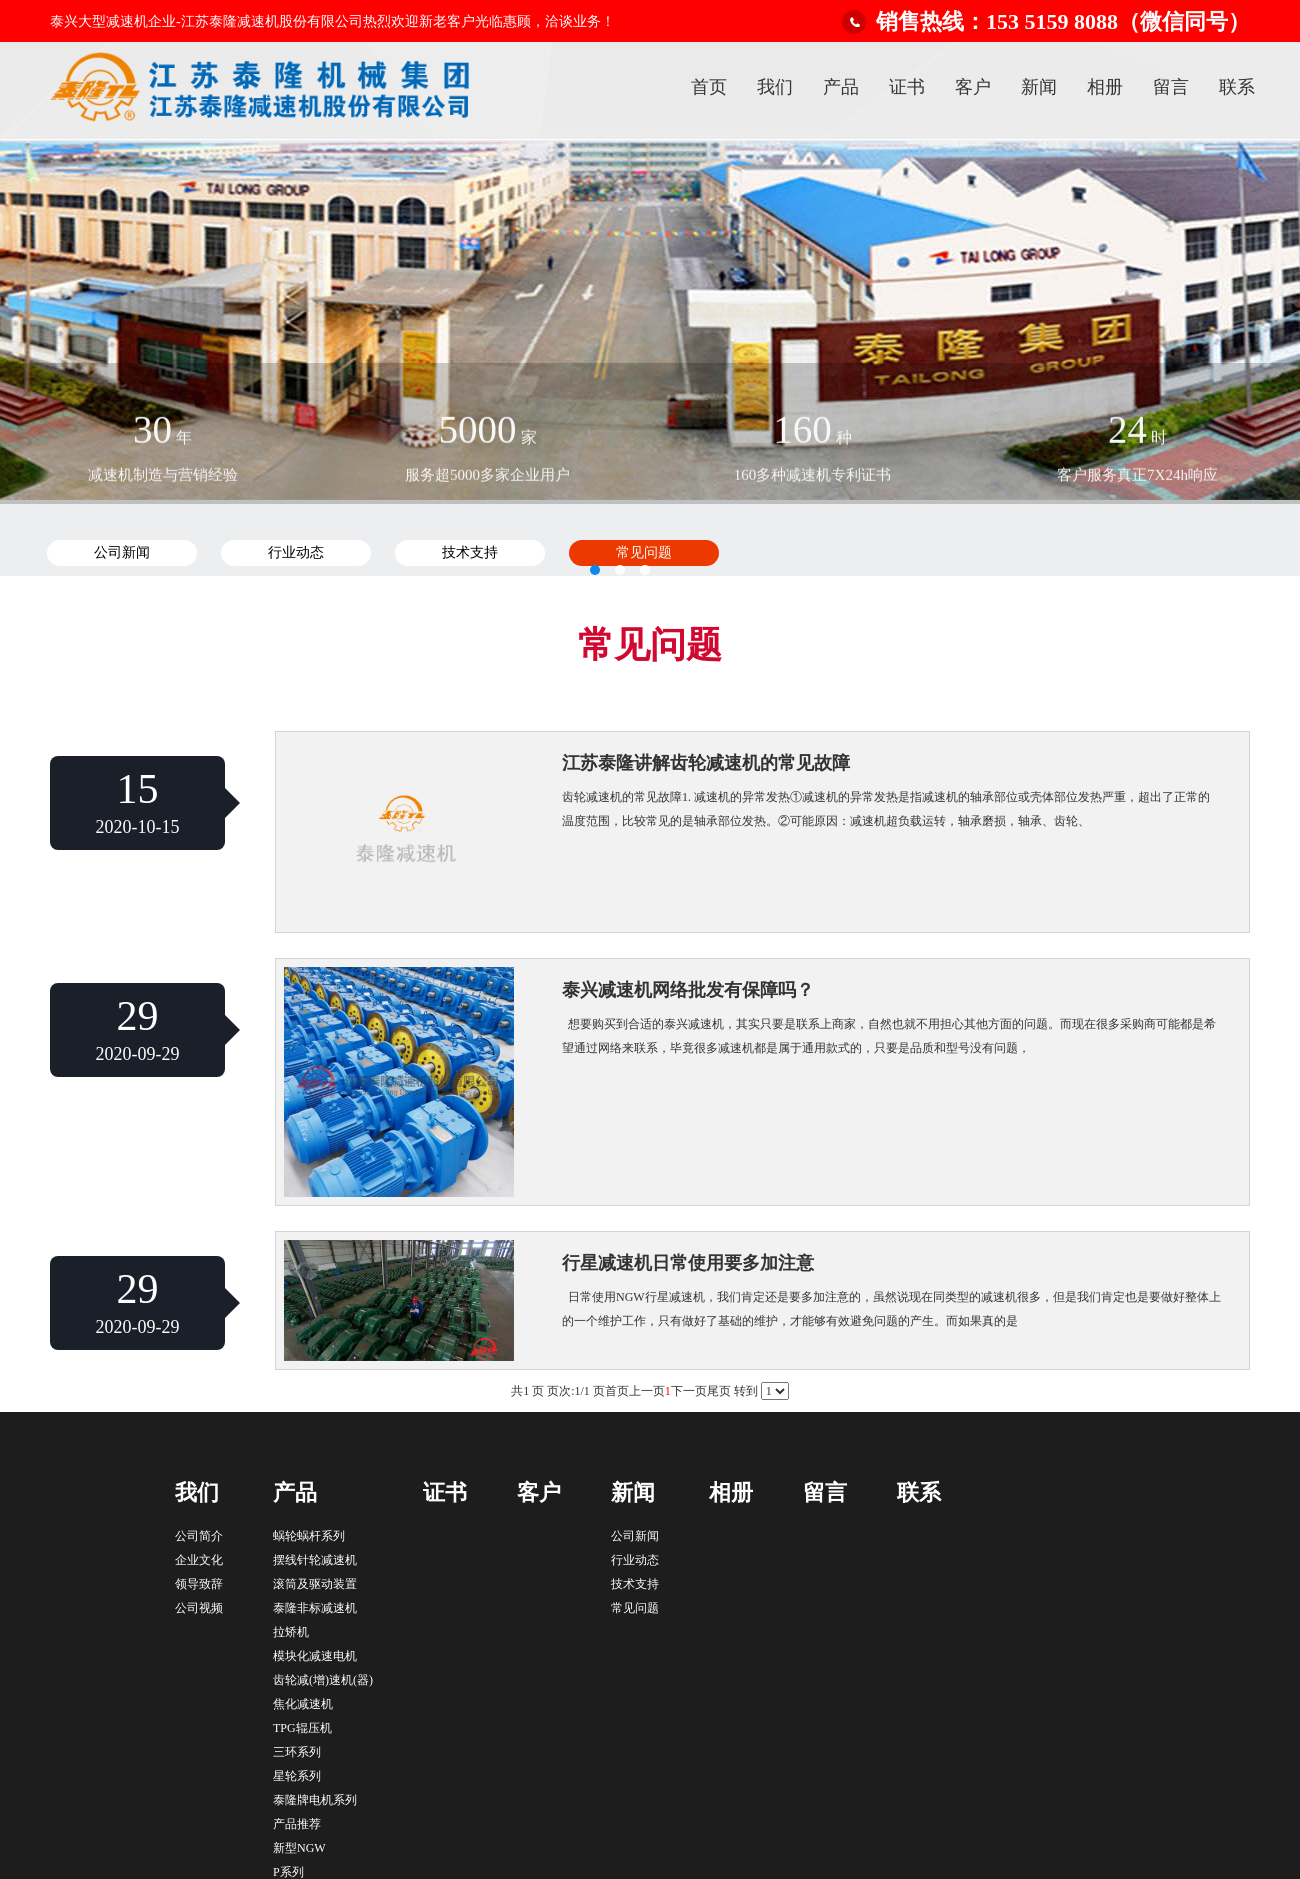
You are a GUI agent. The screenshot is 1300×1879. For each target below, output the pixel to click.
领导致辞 (199, 1584)
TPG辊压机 (302, 1728)
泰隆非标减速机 (315, 1608)
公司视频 (199, 1608)
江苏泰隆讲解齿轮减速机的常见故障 (706, 763)
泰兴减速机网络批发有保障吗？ (688, 990)
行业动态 (635, 1560)
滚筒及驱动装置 (315, 1584)
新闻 (1039, 87)
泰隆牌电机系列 (315, 1800)
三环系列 (297, 1752)
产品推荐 (297, 1824)
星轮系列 (297, 1776)
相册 (1105, 87)
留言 (1171, 87)
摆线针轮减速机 (315, 1560)
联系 (1237, 87)
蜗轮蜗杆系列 (309, 1536)
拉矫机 (291, 1632)
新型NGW (299, 1848)
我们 (775, 87)
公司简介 (199, 1536)
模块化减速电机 (315, 1656)
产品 (841, 87)
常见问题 (635, 1608)
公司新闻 (635, 1536)
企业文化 (199, 1560)
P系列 (288, 1872)
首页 (709, 87)
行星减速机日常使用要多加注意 (688, 1263)
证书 (907, 87)
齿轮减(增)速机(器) (323, 1680)
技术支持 (635, 1584)
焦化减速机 (303, 1704)
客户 (973, 87)
